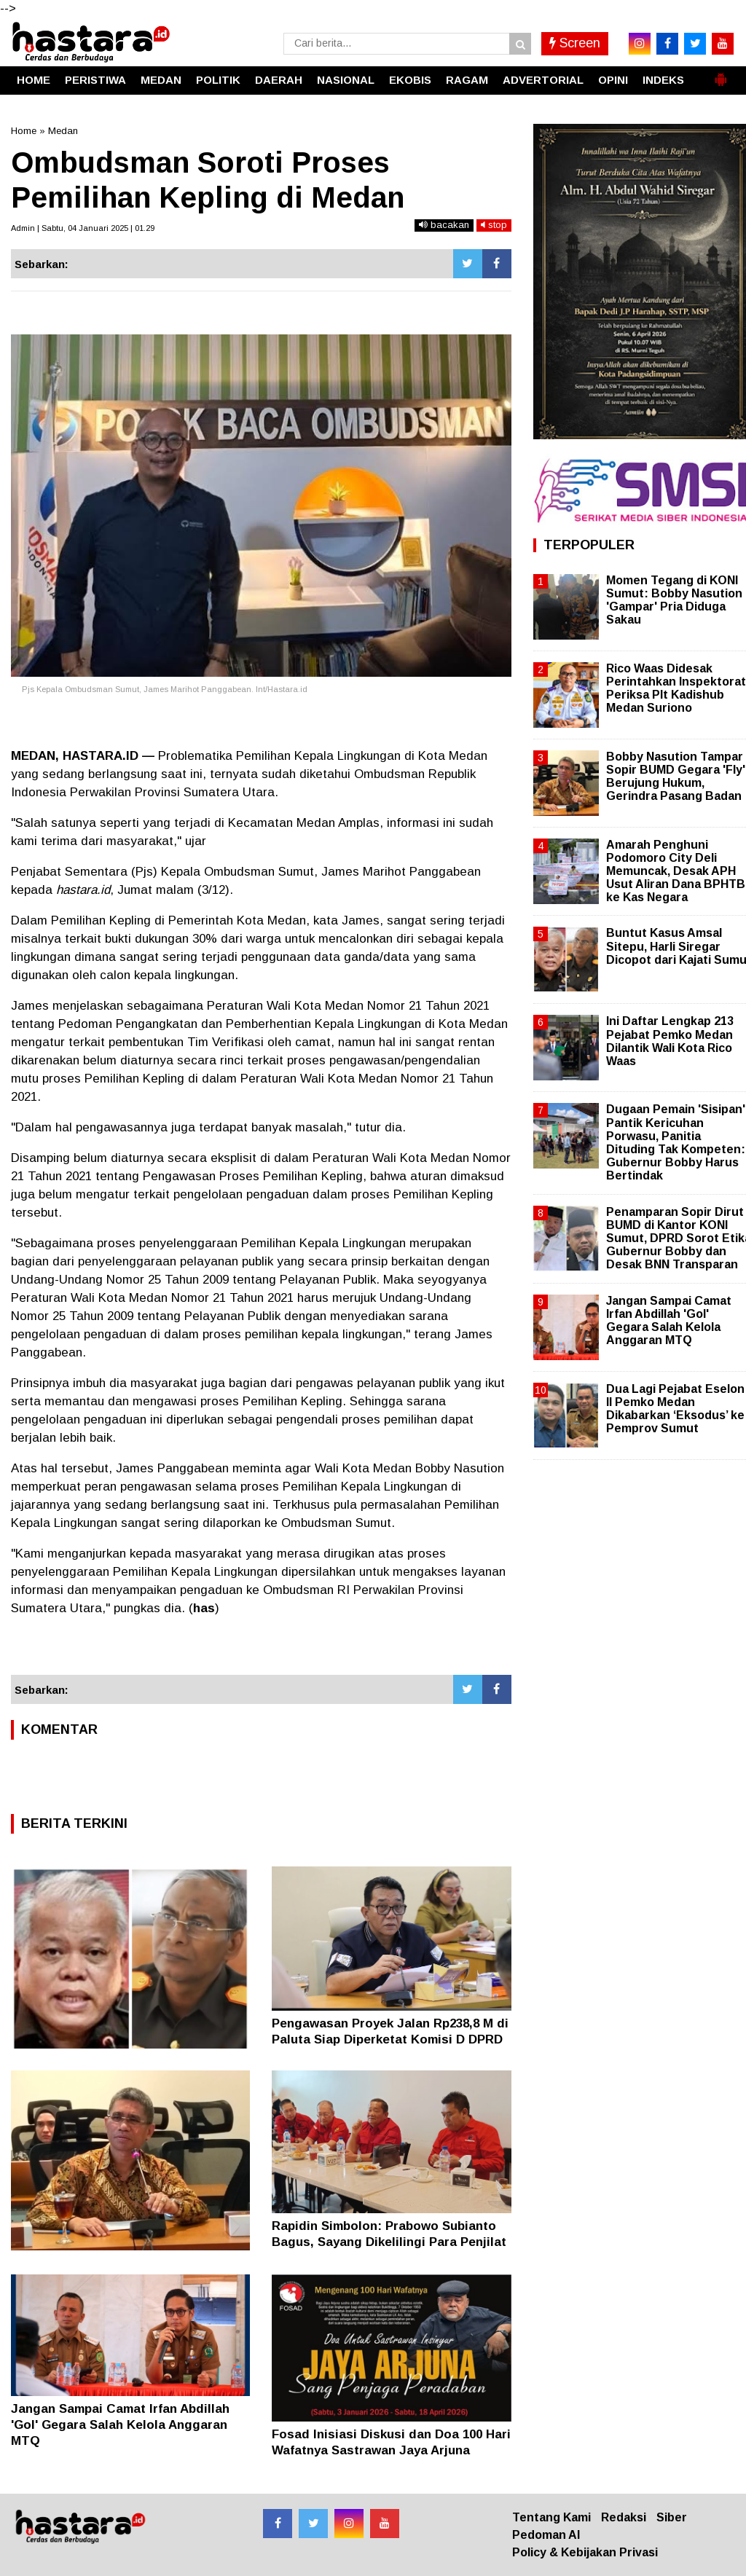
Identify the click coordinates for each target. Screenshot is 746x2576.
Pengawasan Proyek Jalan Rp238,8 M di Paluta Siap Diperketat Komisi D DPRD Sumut (390, 2039)
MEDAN (161, 80)
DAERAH (278, 80)
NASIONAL (345, 80)
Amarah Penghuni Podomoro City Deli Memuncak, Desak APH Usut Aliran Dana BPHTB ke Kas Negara (675, 871)
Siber (671, 2517)
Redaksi (623, 2517)
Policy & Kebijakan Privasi (585, 2552)
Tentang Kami (551, 2517)
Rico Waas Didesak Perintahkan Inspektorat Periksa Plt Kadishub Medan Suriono (676, 688)
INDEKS (663, 80)
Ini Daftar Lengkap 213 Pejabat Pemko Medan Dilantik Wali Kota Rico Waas (670, 1041)
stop (494, 224)
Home (23, 130)
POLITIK (218, 80)
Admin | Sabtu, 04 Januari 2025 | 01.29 (82, 228)
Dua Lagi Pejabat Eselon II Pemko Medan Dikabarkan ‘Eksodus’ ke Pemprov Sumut (675, 1409)
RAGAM (467, 80)
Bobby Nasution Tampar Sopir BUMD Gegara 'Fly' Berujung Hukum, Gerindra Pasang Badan (675, 776)
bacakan (444, 224)
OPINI (613, 80)
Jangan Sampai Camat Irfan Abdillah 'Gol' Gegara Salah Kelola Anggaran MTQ (120, 2425)
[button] (720, 73)
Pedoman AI (546, 2535)
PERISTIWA (95, 80)
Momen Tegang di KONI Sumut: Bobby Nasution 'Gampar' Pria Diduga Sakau (674, 600)
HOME (33, 80)
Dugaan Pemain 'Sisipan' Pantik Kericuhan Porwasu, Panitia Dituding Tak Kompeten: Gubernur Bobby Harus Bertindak (675, 1142)
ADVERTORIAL (543, 80)
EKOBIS (410, 80)
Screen (574, 43)
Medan (63, 130)
